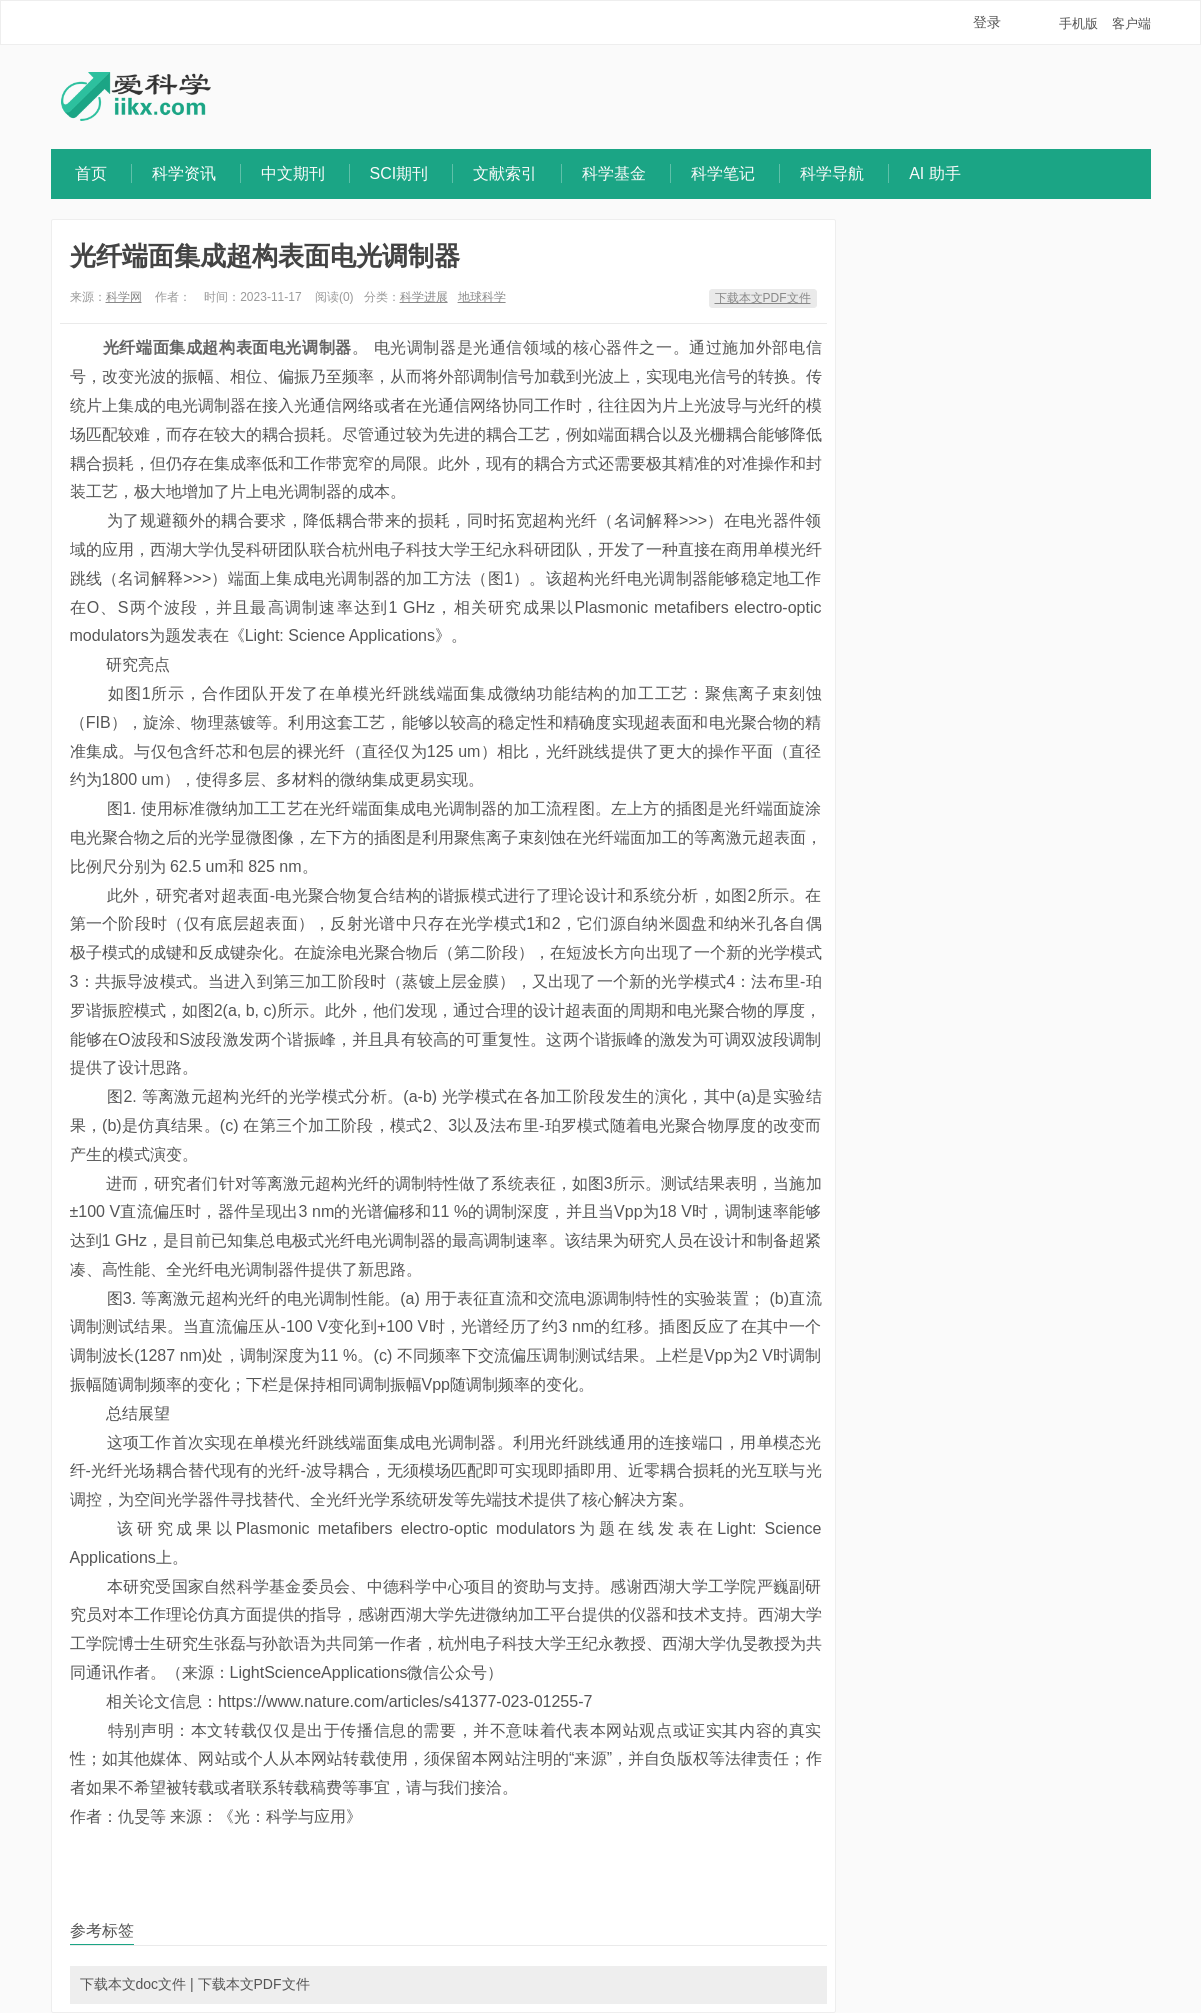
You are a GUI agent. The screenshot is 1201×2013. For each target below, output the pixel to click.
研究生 (190, 1643)
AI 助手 (935, 173)
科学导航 (832, 173)
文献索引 (505, 173)
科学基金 (614, 173)
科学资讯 (184, 173)
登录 (987, 22)
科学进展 (424, 297)
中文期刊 (293, 173)
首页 (91, 173)
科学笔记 (723, 173)
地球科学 (482, 297)
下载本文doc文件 (133, 1984)
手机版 (1078, 23)
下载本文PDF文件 (763, 298)
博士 (134, 1643)
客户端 (1131, 23)
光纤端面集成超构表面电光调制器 (265, 256)
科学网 (124, 297)
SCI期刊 (399, 173)
